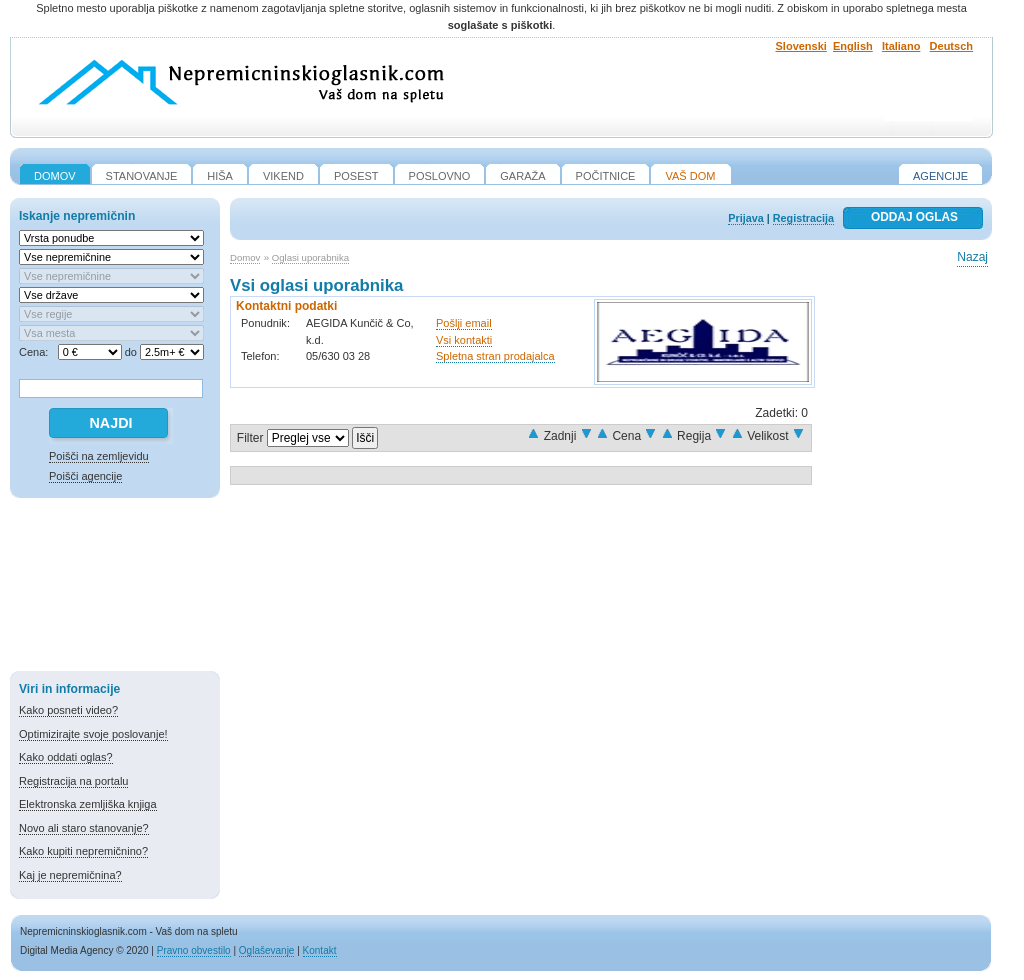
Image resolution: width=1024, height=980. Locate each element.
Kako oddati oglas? (66, 757)
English (853, 46)
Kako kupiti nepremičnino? (83, 851)
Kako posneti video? (68, 710)
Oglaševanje (267, 950)
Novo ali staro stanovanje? (84, 828)
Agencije (940, 176)
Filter (250, 438)
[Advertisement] (115, 588)
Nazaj (972, 257)
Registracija (803, 218)
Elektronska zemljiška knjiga (88, 804)
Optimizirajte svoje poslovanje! (93, 734)
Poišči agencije (85, 476)
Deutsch (951, 46)
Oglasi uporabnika (310, 257)
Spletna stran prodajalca (495, 356)
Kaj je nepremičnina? (70, 875)
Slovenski (801, 46)
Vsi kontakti (464, 340)
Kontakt (320, 950)
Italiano (901, 46)
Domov (245, 257)
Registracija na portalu (73, 781)
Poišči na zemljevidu (99, 456)
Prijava (745, 218)
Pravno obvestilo (194, 950)
